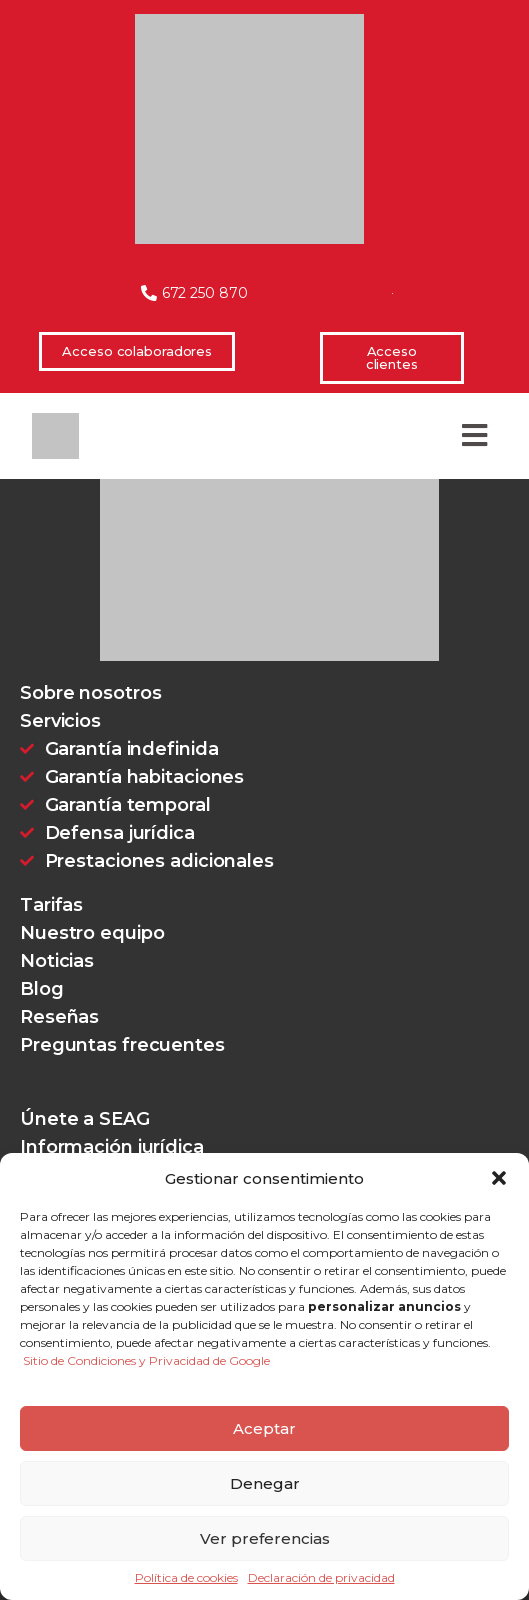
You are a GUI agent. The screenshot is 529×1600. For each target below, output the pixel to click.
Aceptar (264, 1428)
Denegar (265, 1483)
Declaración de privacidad (321, 1578)
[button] (499, 1178)
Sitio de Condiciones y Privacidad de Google (146, 1360)
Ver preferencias (265, 1538)
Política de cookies (186, 1578)
